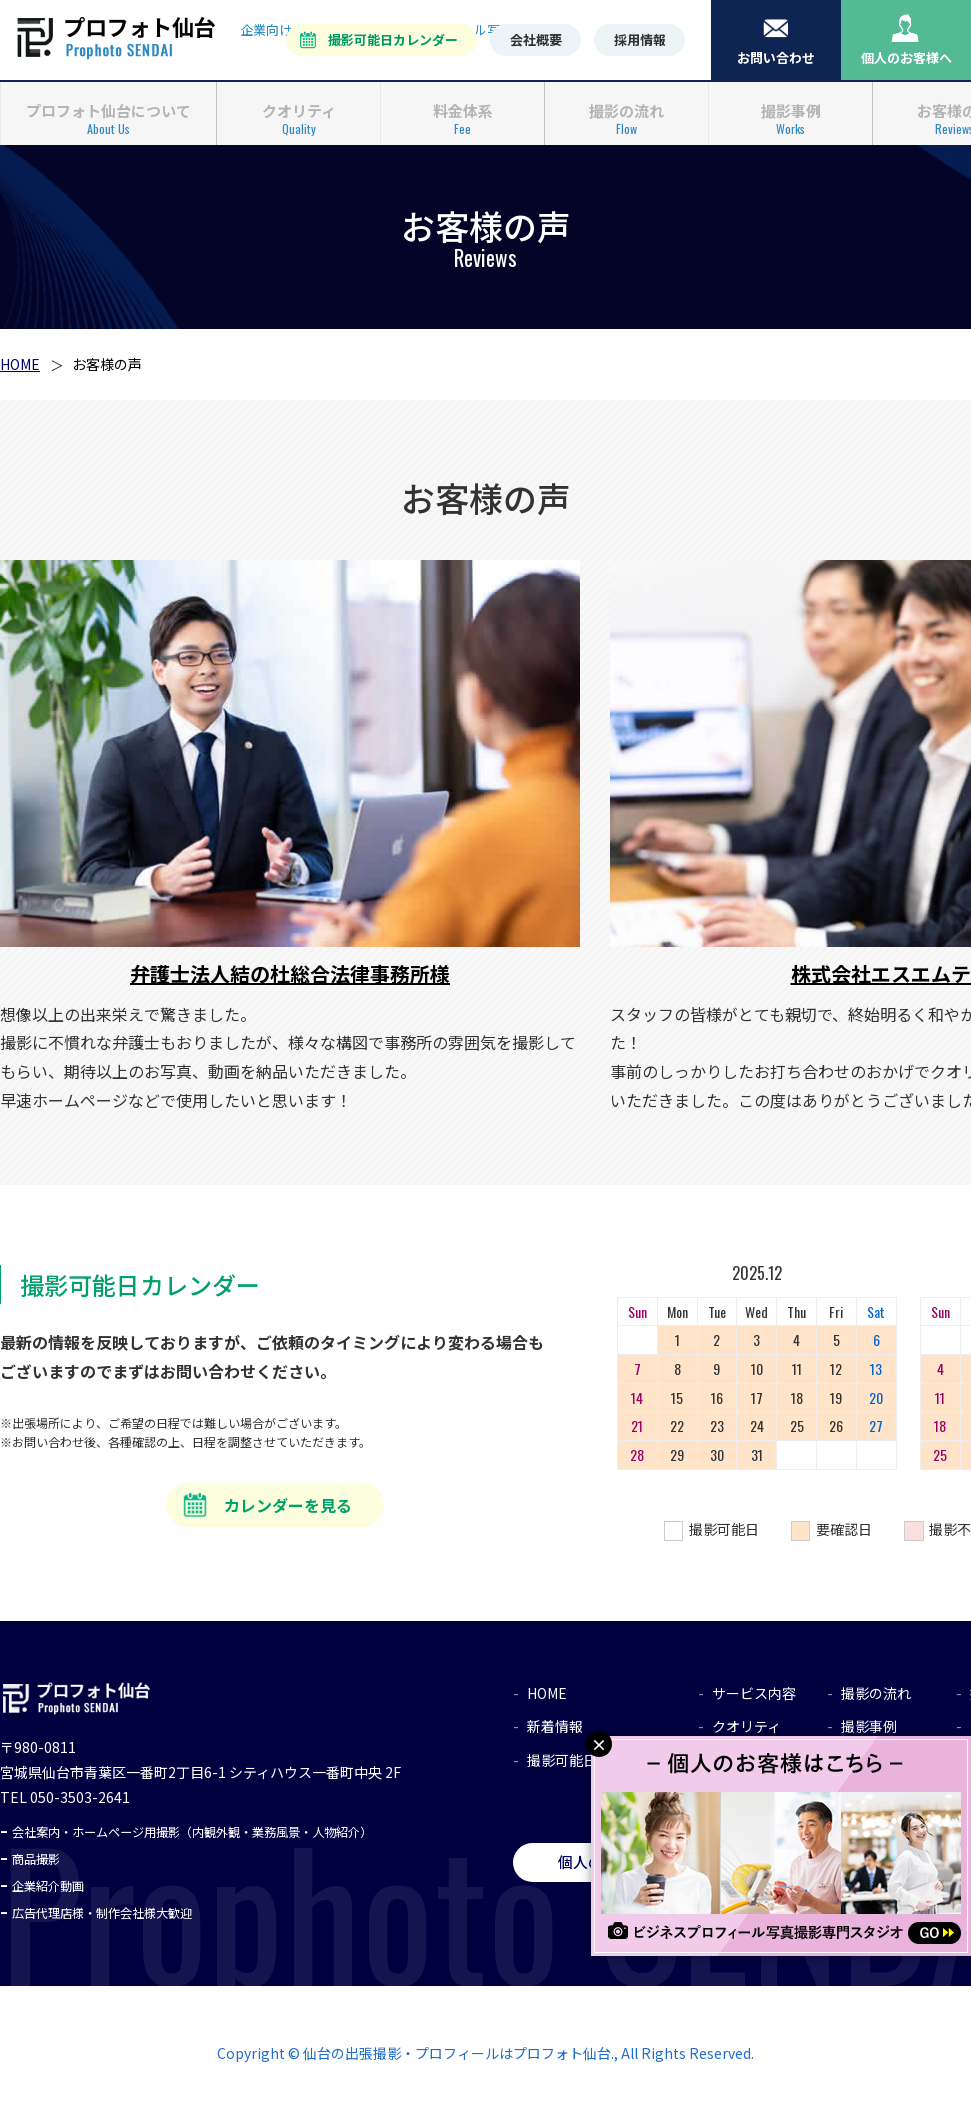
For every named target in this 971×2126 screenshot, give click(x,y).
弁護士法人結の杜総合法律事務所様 (290, 979)
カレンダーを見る (288, 1511)
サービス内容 (754, 1699)
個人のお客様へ (906, 57)
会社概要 (536, 39)
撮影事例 (791, 108)
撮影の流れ (626, 108)
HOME (20, 370)
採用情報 (640, 39)
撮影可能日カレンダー (393, 39)
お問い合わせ (776, 57)
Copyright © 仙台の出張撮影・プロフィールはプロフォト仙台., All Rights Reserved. (485, 2059)
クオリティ (299, 108)
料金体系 (463, 108)
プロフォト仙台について (108, 108)
